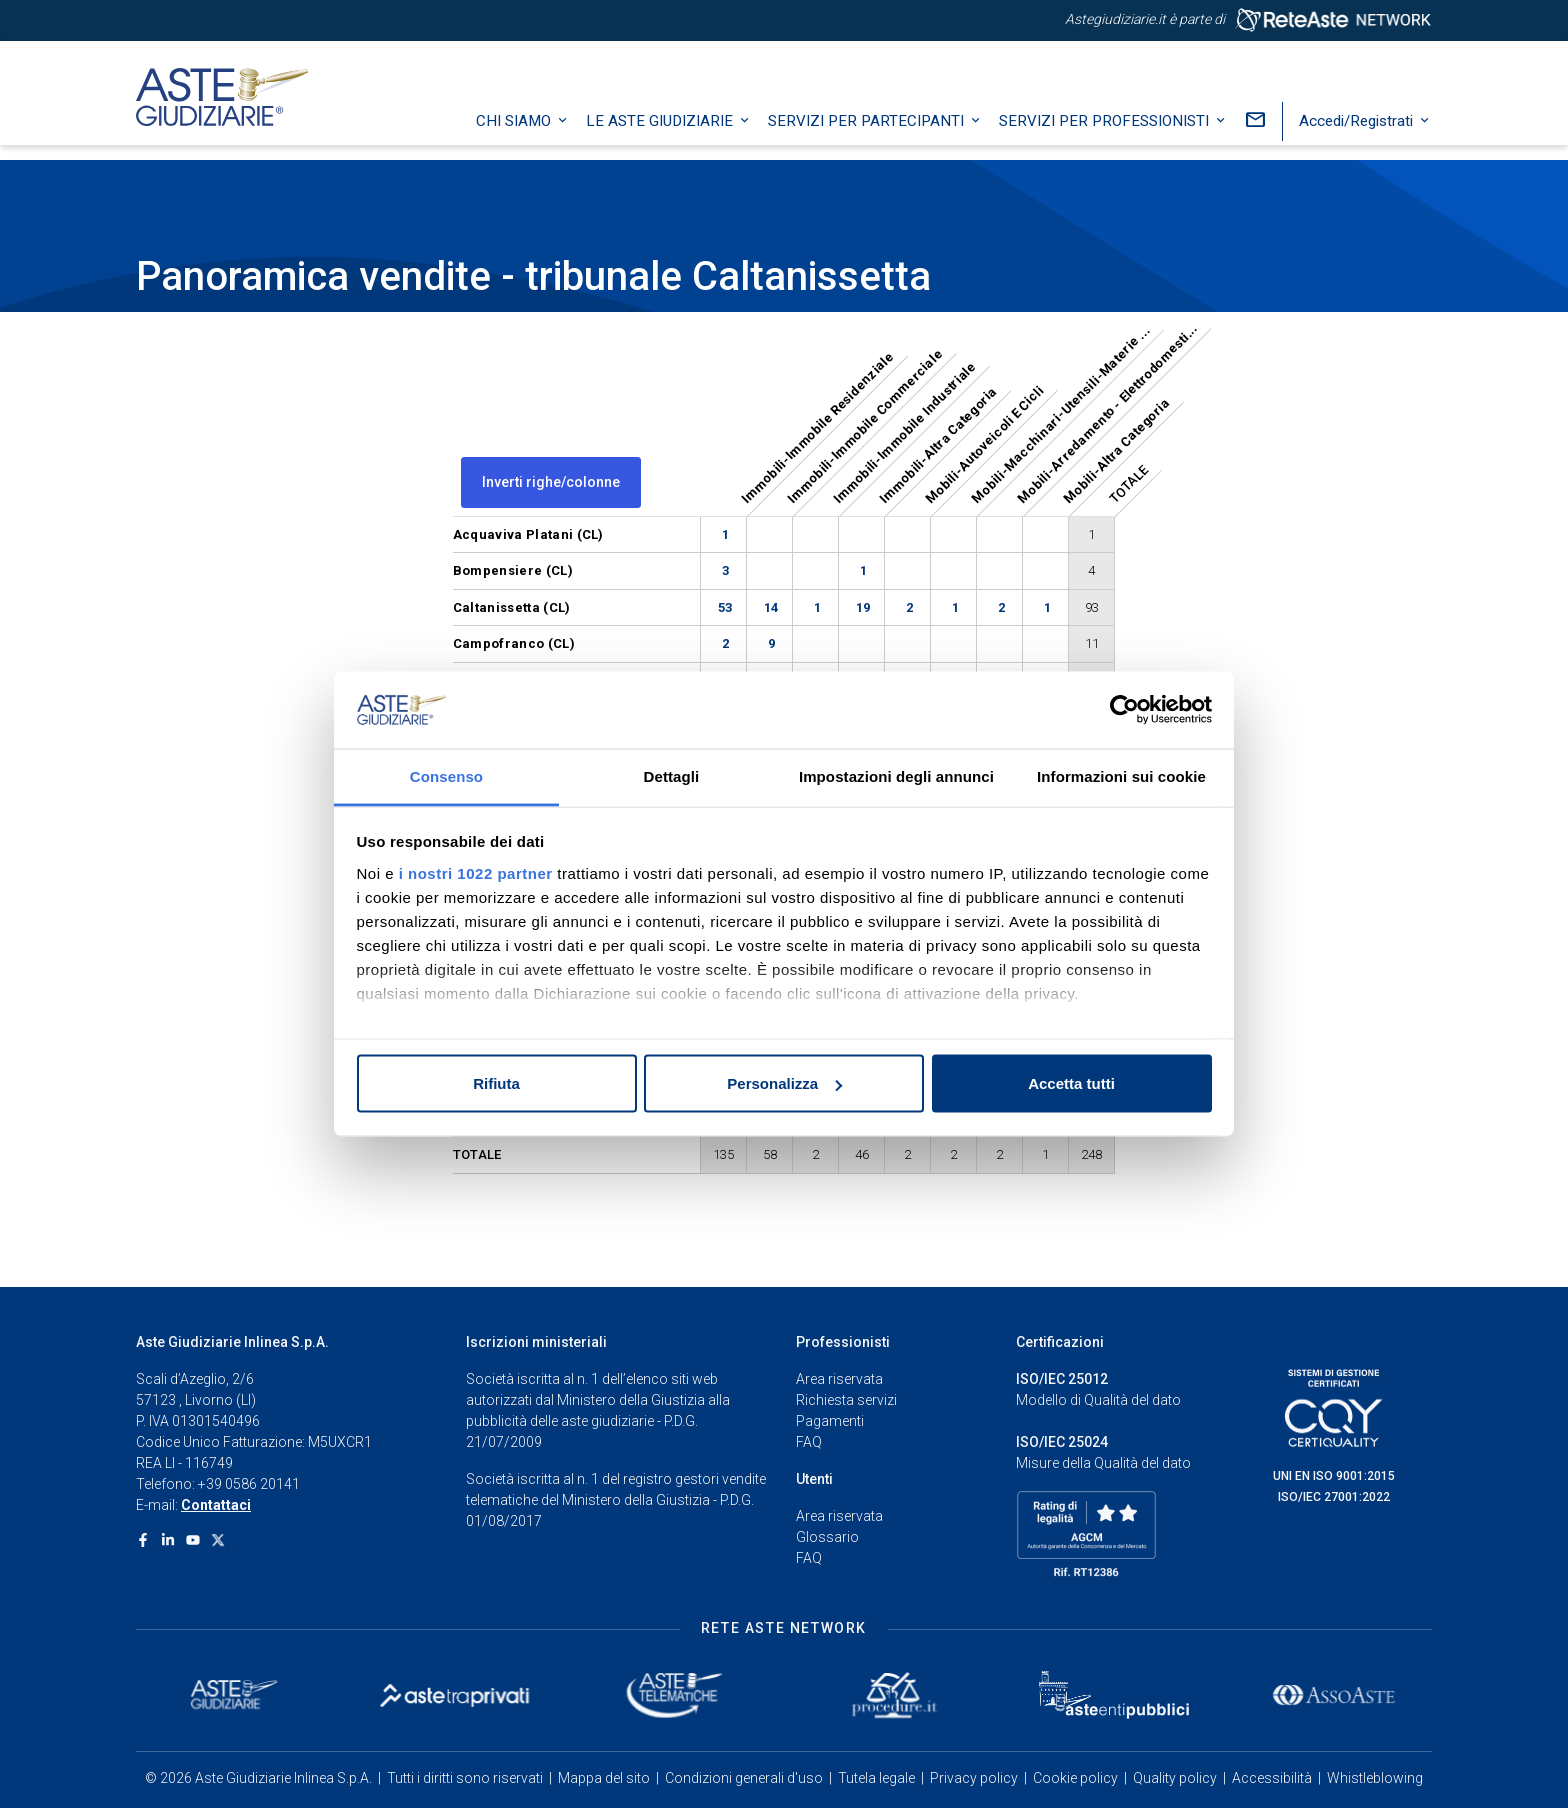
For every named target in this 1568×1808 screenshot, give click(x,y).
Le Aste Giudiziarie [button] (661, 135)
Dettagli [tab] (672, 775)
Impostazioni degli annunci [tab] (896, 775)
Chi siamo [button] (515, 135)
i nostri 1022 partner (476, 872)
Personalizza (784, 1083)
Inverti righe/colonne (551, 482)
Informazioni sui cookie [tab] (1121, 775)
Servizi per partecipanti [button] (868, 135)
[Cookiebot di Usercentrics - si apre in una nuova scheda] (1124, 710)
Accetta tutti (1071, 1083)
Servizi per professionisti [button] (1106, 135)
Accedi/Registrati (1358, 135)
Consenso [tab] (446, 775)
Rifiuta (496, 1083)
